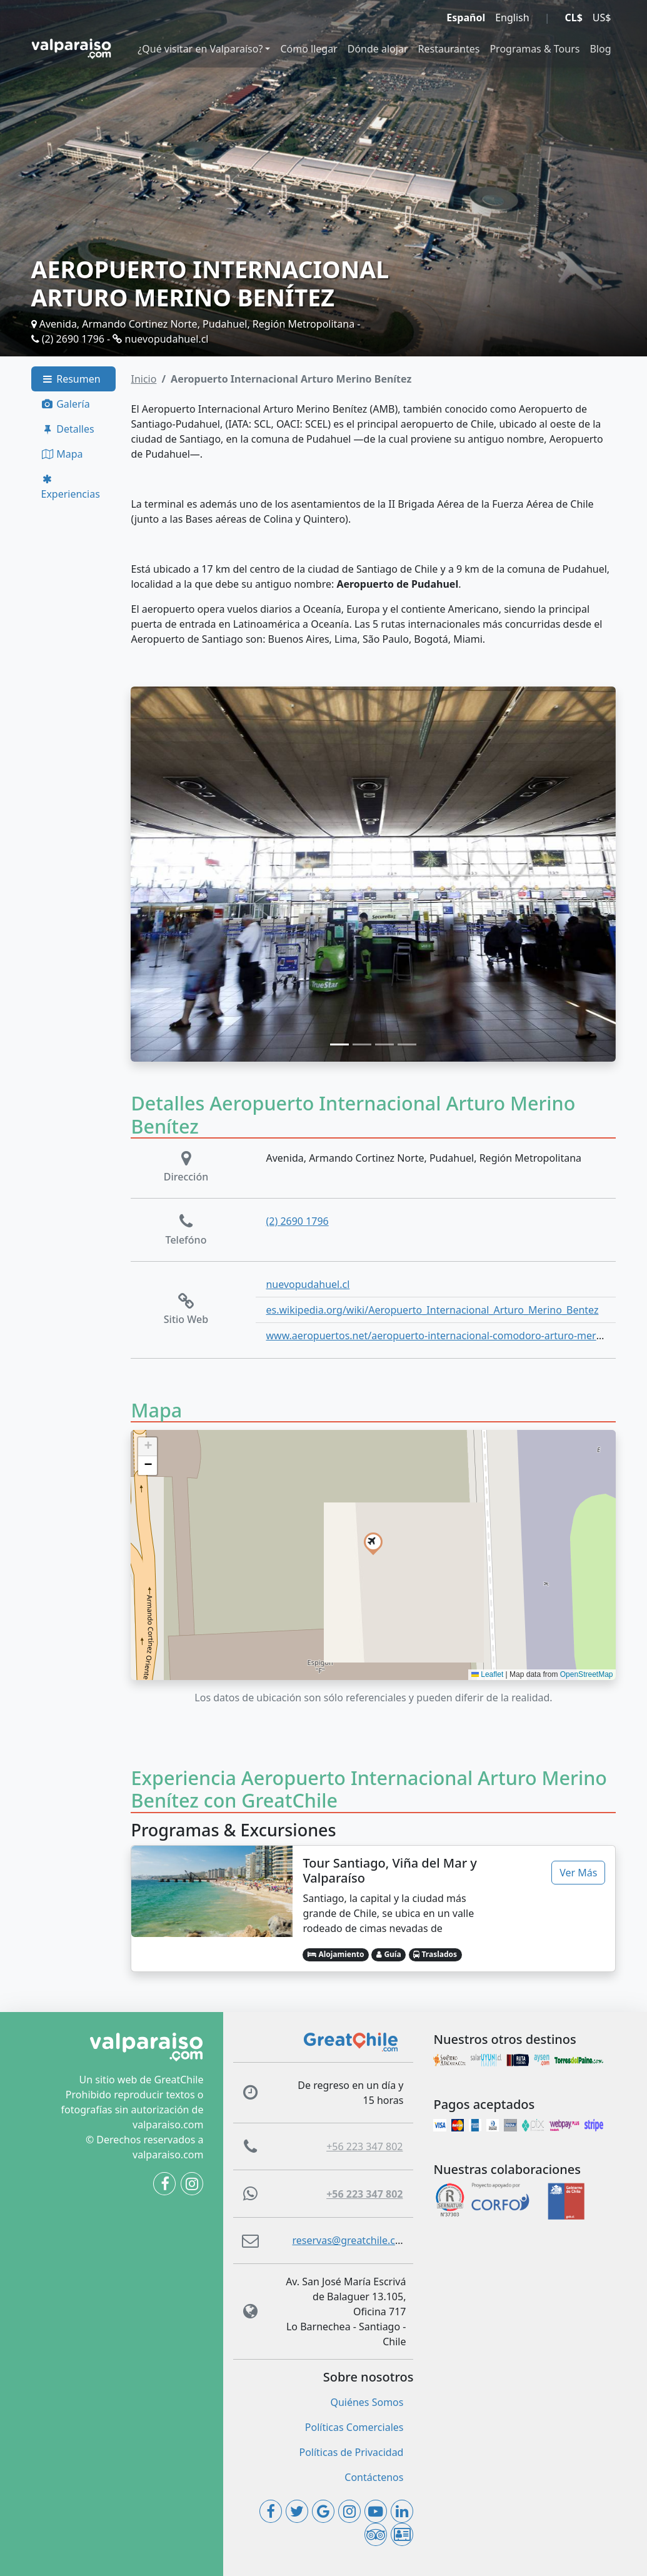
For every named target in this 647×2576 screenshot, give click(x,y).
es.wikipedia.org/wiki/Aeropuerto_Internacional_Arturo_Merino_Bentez (432, 1310)
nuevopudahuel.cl (160, 339)
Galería (65, 404)
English (512, 17)
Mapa (62, 454)
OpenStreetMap (586, 1674)
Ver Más (578, 1872)
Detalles (67, 429)
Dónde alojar (378, 49)
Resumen (71, 379)
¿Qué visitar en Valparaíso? (200, 49)
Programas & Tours (534, 49)
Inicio (143, 379)
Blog (600, 49)
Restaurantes (449, 49)
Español (465, 17)
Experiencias (70, 487)
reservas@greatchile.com (351, 2240)
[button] (373, 1542)
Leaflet (487, 1674)
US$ (602, 17)
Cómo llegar (308, 49)
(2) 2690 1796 (67, 339)
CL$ (573, 17)
